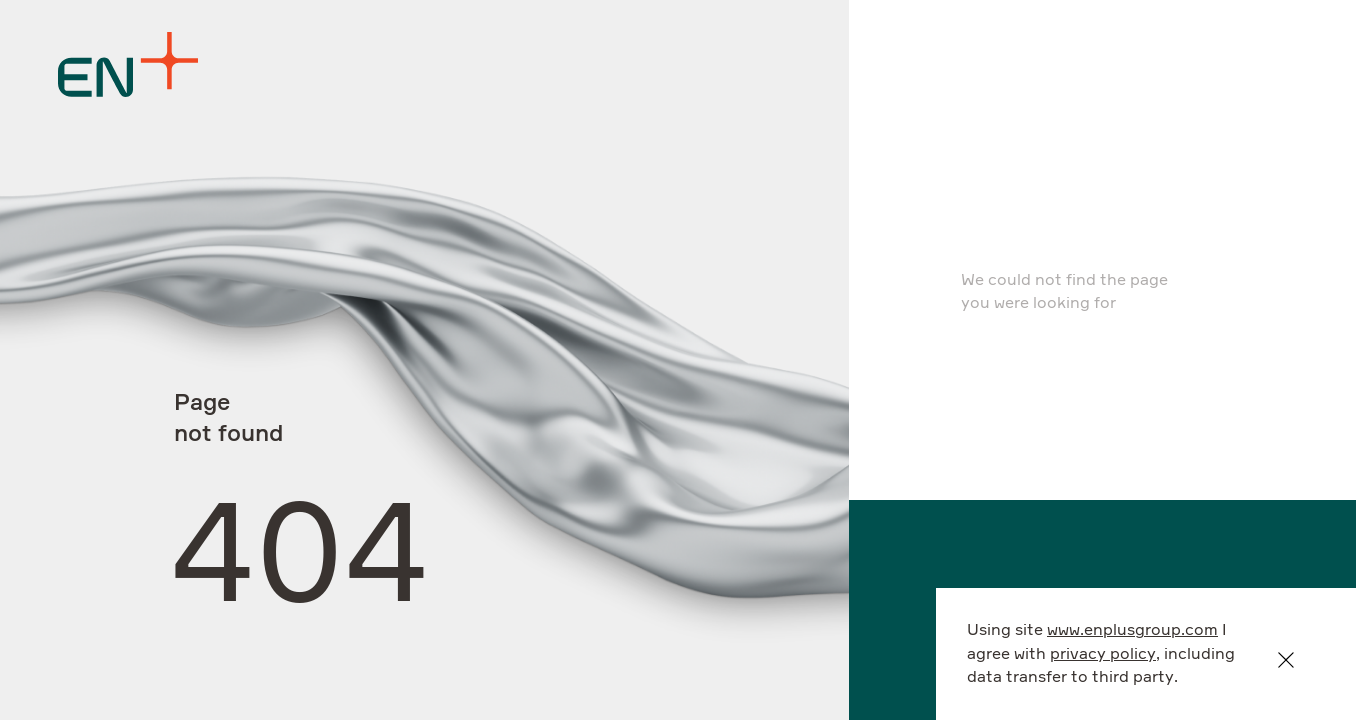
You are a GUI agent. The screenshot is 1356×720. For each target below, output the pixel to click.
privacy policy (1103, 654)
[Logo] (128, 64)
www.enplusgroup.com (1132, 630)
